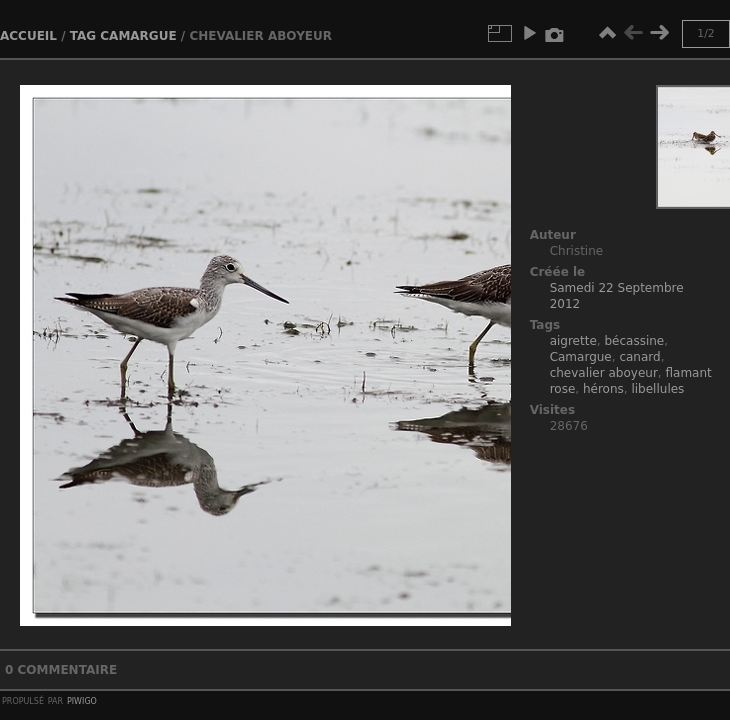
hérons (603, 389)
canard (639, 357)
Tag (83, 36)
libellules (657, 389)
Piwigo (82, 700)
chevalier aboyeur (604, 373)
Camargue (138, 36)
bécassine (634, 341)
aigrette (573, 341)
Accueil (28, 36)
